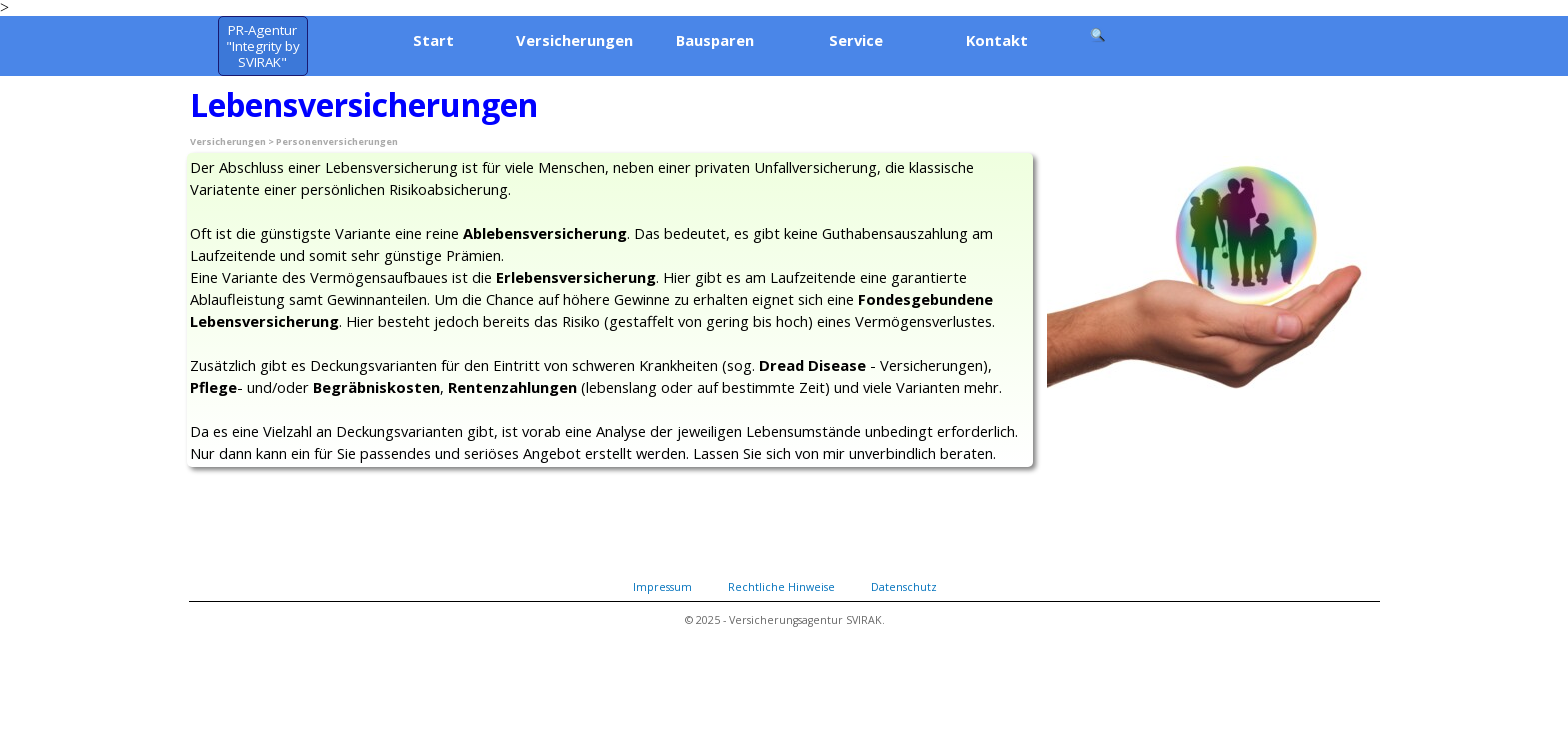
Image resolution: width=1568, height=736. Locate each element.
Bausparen (715, 40)
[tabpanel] (610, 310)
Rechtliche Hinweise (781, 587)
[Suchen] (1099, 35)
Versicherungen (574, 40)
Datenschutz (904, 587)
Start (433, 40)
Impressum (662, 587)
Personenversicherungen (337, 141)
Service (856, 40)
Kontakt (997, 40)
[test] (263, 46)
